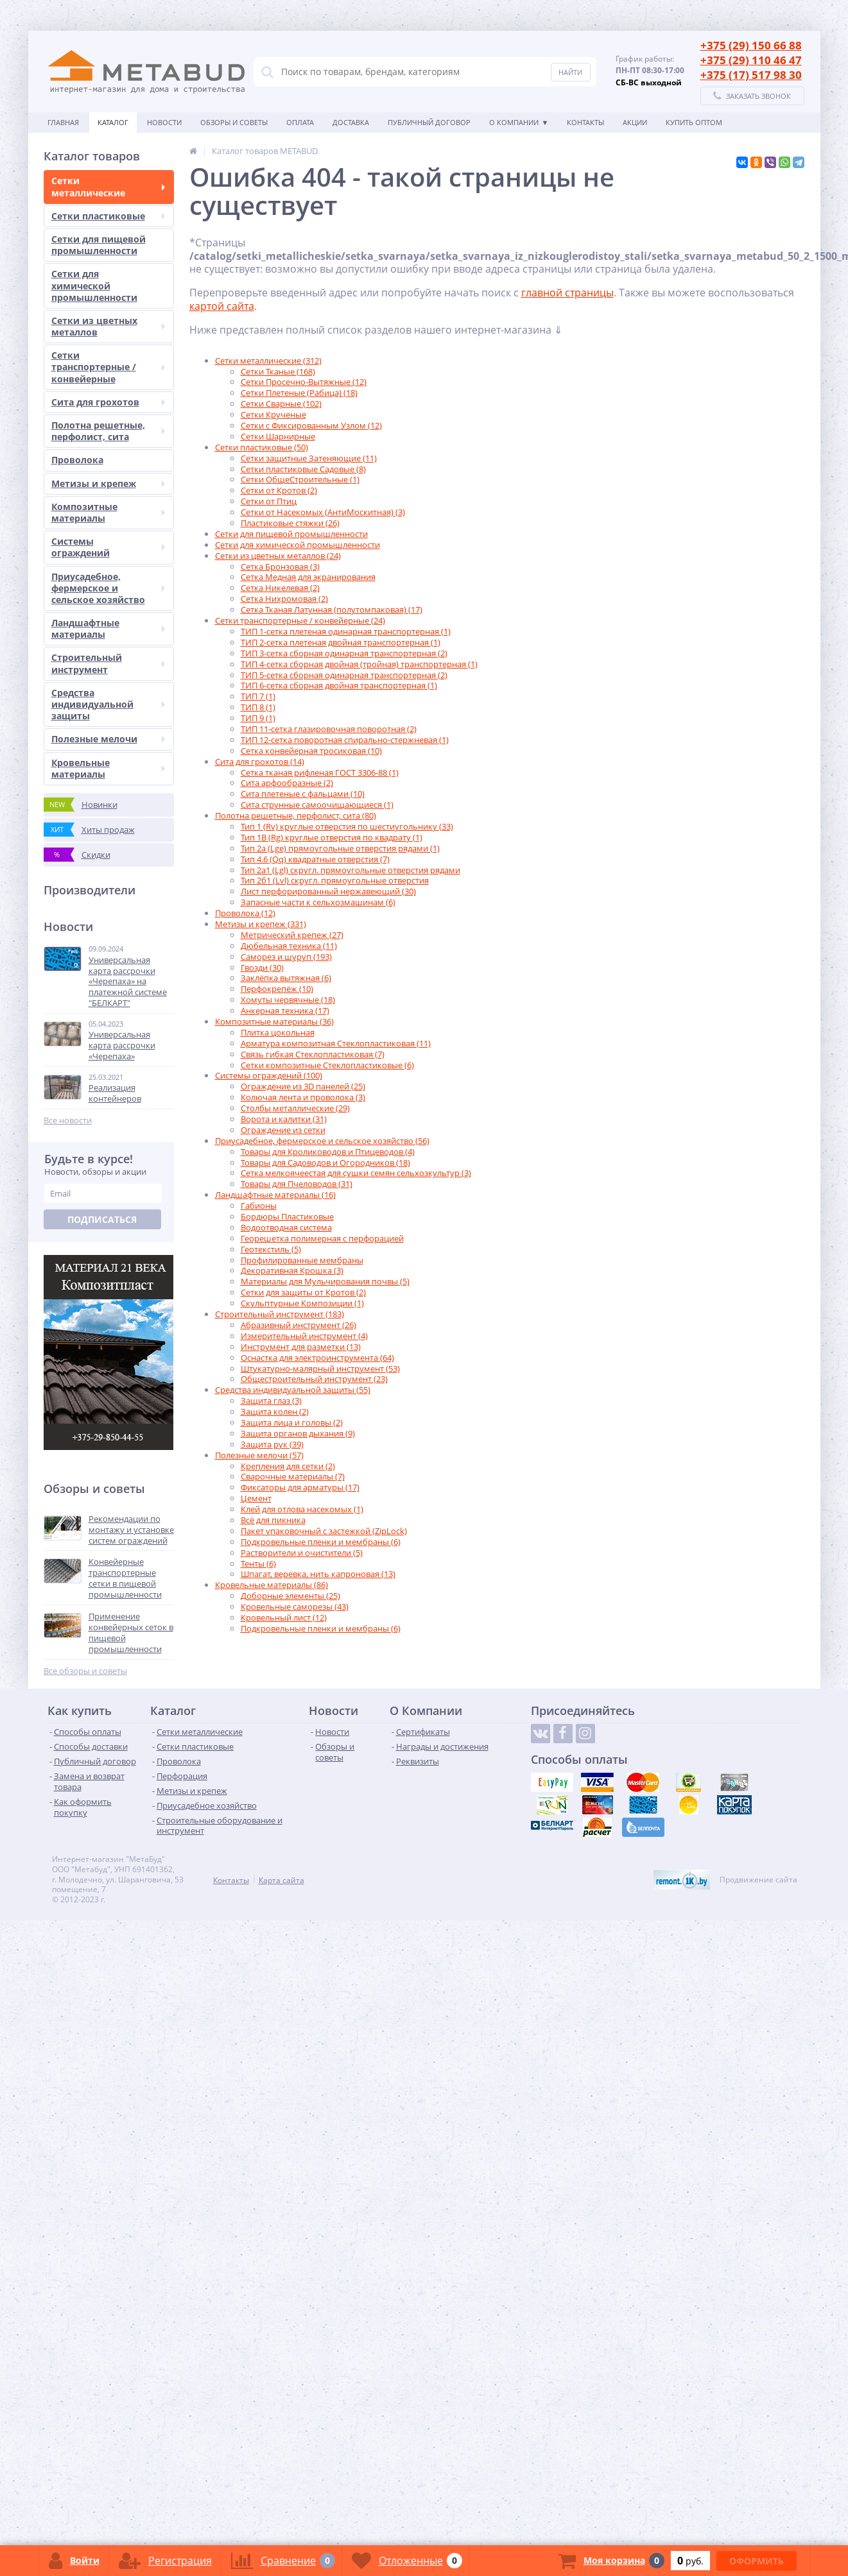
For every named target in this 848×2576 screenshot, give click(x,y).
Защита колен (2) (275, 1411)
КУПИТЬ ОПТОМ (694, 122)
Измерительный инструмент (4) (304, 1336)
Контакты (585, 122)
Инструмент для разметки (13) (301, 1346)
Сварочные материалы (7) (293, 1476)
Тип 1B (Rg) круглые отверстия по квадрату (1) (331, 837)
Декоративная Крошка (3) (292, 1270)
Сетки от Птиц (269, 501)
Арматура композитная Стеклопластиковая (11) (336, 1043)
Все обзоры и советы (85, 1671)
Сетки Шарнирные (278, 436)
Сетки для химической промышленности (297, 544)
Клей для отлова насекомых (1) (302, 1509)
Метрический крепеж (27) (292, 935)
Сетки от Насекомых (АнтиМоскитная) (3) (323, 512)
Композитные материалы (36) (274, 1021)
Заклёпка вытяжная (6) (286, 978)
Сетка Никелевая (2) (280, 587)
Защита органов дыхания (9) (298, 1433)
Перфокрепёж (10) (277, 988)
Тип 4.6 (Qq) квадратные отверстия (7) (315, 859)
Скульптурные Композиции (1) (302, 1303)
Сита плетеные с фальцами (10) (303, 793)
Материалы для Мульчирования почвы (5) (325, 1281)
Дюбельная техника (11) (289, 945)
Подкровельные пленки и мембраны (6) (321, 1542)
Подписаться (102, 1219)
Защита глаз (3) (271, 1400)
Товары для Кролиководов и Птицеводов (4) (328, 1151)
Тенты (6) (258, 1563)
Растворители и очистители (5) (302, 1552)
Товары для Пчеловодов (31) (296, 1184)
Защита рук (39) (272, 1444)
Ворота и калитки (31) (284, 1119)
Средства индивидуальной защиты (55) (292, 1389)
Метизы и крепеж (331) (260, 924)
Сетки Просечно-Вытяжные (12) (304, 382)
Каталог (113, 122)
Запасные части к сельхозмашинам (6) (318, 902)
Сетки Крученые (273, 414)
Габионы (259, 1205)
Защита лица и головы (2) (292, 1422)
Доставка (351, 122)
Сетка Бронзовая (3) (280, 566)
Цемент (256, 1498)
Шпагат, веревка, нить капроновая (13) (318, 1574)
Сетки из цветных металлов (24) (278, 555)
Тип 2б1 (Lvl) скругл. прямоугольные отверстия (335, 880)
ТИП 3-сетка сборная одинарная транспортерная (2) (344, 653)
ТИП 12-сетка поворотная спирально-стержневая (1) (345, 740)
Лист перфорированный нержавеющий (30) (328, 891)
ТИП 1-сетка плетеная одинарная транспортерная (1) (346, 631)
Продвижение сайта (758, 1880)
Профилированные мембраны (302, 1260)
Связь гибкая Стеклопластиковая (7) (313, 1054)
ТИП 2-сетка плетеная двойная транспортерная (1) (340, 642)
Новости (164, 122)
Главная (63, 122)
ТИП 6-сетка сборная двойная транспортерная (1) (339, 685)
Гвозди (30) (262, 967)
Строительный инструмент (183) (279, 1314)
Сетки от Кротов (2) (279, 490)
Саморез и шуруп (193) (286, 956)
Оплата (300, 122)
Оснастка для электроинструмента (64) (317, 1357)
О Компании (514, 122)
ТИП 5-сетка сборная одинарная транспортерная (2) (344, 675)
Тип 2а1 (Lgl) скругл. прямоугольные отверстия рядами (350, 870)
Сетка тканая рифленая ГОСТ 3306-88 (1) (320, 772)
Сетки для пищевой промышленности (291, 534)
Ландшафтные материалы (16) (275, 1194)
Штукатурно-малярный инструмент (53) (320, 1368)
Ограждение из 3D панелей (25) (303, 1086)
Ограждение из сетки (283, 1130)
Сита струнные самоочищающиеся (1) (317, 804)
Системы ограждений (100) (268, 1075)
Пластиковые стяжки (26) (290, 523)
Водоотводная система (286, 1227)
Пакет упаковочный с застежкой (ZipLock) (324, 1531)
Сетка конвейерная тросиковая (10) (311, 750)
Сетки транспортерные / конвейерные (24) (300, 620)
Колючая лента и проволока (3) (303, 1097)
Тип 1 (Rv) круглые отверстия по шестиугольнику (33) (347, 826)
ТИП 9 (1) (258, 718)
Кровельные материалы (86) (271, 1585)
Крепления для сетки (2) (288, 1466)
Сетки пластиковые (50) (261, 447)
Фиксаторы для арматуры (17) (300, 1487)
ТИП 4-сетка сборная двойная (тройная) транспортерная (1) (359, 664)
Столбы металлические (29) (295, 1108)
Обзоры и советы (234, 122)
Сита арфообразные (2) (287, 783)
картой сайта (221, 306)
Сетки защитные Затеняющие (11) (309, 458)
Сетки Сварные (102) (281, 403)
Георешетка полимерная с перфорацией (322, 1238)
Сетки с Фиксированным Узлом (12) (311, 425)
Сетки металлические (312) (268, 360)
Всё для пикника (273, 1520)
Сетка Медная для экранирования (308, 577)
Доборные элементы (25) (290, 1595)
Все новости (68, 1120)
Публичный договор (429, 122)
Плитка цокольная (278, 1032)
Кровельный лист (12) (284, 1617)
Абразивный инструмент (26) (298, 1325)
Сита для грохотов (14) (259, 761)
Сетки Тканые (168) (278, 371)
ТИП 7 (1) (258, 696)
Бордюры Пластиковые (287, 1216)
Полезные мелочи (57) (259, 1455)
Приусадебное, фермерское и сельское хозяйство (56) (322, 1141)
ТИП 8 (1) (258, 707)
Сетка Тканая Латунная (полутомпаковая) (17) (331, 609)
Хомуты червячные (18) (288, 999)
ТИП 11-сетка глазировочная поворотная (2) (329, 729)
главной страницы (567, 293)
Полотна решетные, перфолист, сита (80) (295, 815)
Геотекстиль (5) (271, 1249)
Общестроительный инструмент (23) (314, 1379)
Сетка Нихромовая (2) (284, 598)
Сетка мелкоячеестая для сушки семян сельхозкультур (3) (356, 1173)
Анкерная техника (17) (285, 1010)
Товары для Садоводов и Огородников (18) (325, 1162)
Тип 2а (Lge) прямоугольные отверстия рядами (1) (340, 848)
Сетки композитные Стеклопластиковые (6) (327, 1065)
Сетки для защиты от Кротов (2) (303, 1292)
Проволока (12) (245, 913)
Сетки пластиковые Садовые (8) (303, 469)
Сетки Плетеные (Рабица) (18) (299, 392)
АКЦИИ (635, 122)
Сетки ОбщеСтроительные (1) (300, 479)
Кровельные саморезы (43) (295, 1606)
